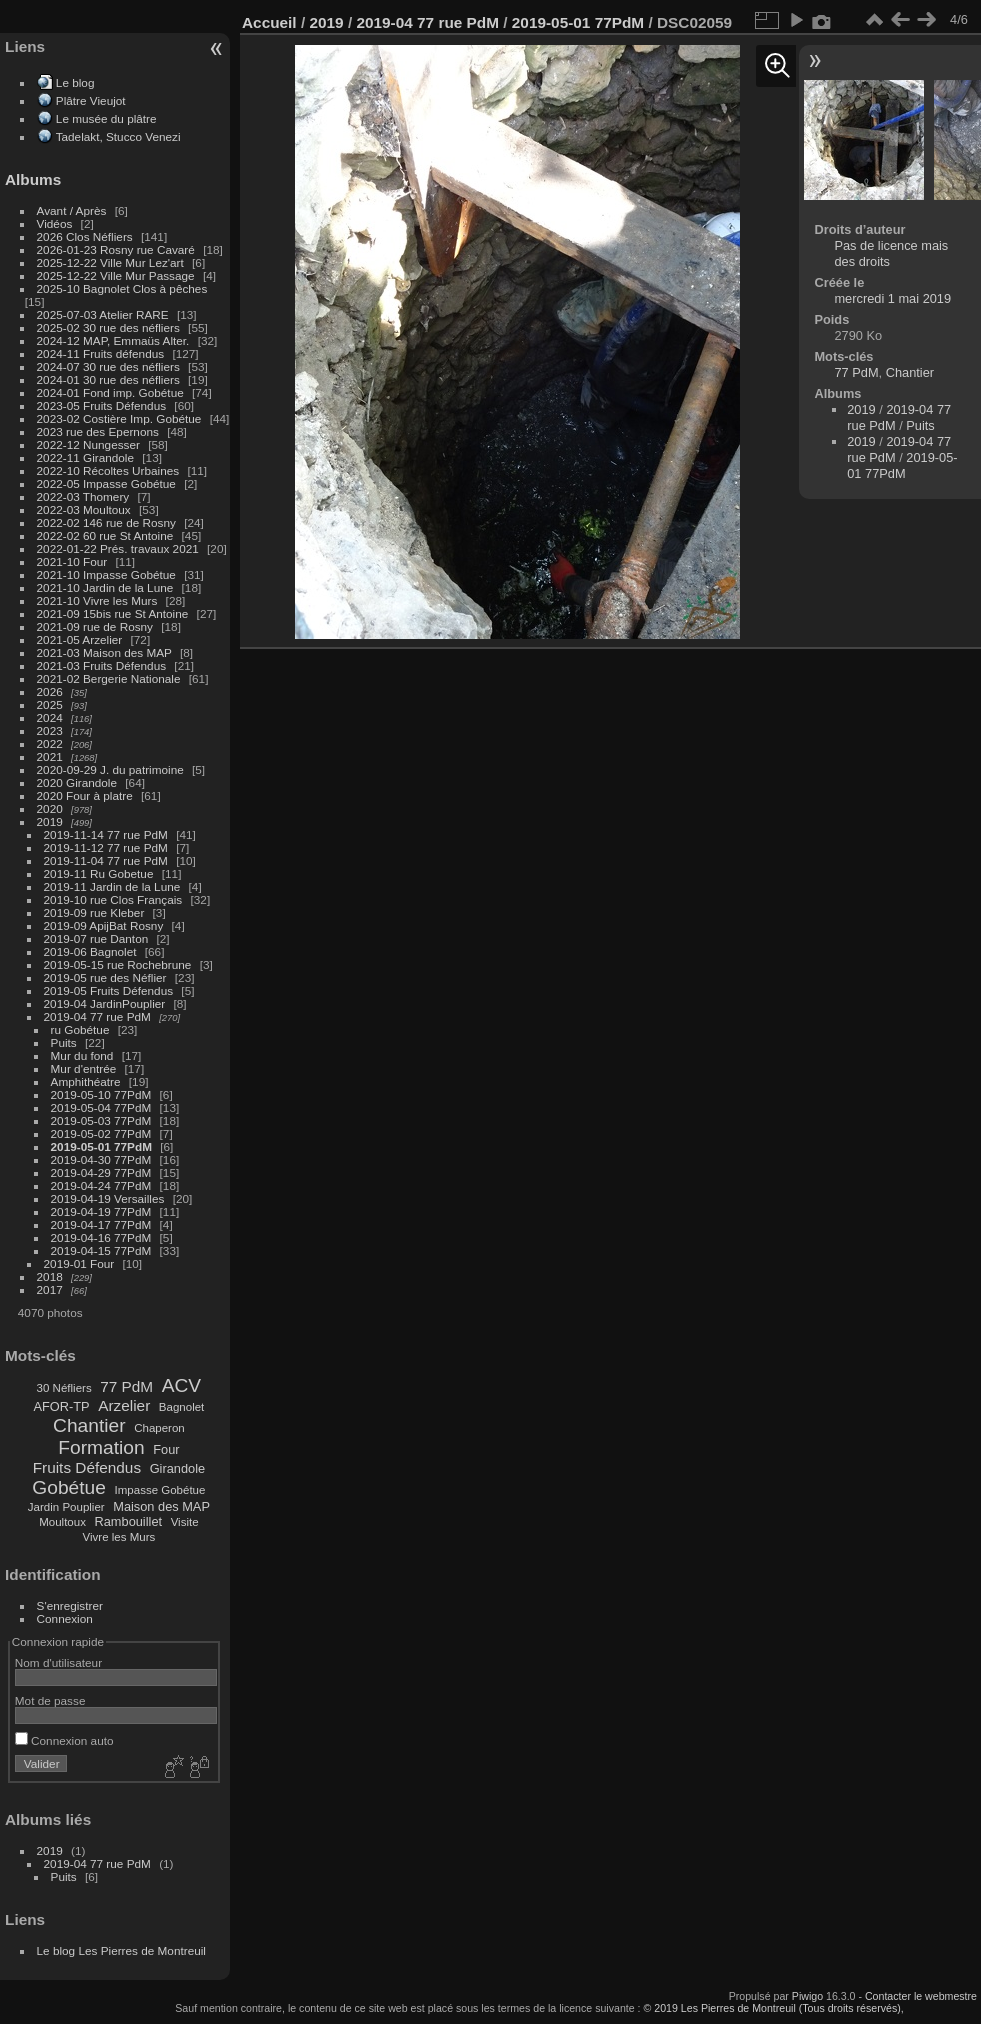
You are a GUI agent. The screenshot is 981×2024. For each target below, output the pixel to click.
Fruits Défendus (87, 1467)
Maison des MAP (161, 1506)
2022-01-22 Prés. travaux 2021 (118, 548)
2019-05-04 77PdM (101, 1107)
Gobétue (69, 1487)
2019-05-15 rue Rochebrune (118, 964)
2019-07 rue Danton (96, 938)
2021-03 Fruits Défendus (102, 665)
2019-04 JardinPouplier (105, 1003)
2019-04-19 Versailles (108, 1198)
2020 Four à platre (85, 795)
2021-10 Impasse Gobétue (106, 574)
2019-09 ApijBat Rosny (104, 925)
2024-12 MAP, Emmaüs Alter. (113, 340)
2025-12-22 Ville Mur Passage (116, 275)
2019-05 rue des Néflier (105, 977)
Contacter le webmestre (921, 1996)
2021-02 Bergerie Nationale (109, 678)
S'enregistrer (70, 1605)
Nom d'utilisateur (58, 1662)
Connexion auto (64, 1740)
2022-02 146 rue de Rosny (106, 522)
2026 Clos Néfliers (85, 236)
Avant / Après (72, 210)
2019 (50, 821)
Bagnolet (181, 1407)
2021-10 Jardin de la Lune (105, 587)
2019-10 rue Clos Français (113, 899)
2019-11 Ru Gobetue (99, 873)
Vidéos (55, 223)
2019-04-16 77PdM (101, 1237)
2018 (50, 1276)
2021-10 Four (72, 561)
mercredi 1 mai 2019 (892, 298)
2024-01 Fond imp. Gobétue (110, 392)
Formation (101, 1447)
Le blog (75, 82)
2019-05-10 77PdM (101, 1094)
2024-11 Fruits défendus (101, 353)
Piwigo (807, 1996)
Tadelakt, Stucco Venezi (118, 136)
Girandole (178, 1468)
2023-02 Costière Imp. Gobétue (119, 418)
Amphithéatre (86, 1081)
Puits (64, 1042)
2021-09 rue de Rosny (95, 626)
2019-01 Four (79, 1263)
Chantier (89, 1425)
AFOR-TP (61, 1406)
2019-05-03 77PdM (101, 1120)
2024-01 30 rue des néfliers (110, 379)
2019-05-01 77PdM (101, 1146)
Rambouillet (129, 1521)
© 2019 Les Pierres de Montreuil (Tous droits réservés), (774, 2008)
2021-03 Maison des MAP (104, 652)
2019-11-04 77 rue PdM (106, 860)
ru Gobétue (80, 1029)
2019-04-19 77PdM (101, 1211)
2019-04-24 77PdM (101, 1185)
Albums (33, 179)
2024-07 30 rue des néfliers (108, 366)
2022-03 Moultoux (84, 509)
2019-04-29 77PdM (101, 1172)
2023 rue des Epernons (98, 431)
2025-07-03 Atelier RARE (103, 314)
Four (166, 1449)
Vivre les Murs (119, 1537)
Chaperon (159, 1428)
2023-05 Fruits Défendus (102, 405)
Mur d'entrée (84, 1068)
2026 (50, 691)
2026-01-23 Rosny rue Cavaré (116, 249)
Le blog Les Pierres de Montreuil (121, 1950)
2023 (50, 730)
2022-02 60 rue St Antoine (105, 535)
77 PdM (126, 1386)
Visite (185, 1522)
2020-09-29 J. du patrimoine (110, 769)
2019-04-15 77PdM (101, 1250)
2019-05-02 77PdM (101, 1133)
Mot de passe (50, 1700)
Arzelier (124, 1405)
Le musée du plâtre (106, 118)
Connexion (65, 1618)
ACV (181, 1385)
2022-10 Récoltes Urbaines (108, 470)
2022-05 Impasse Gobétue (106, 483)
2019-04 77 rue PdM (97, 1016)
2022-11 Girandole (85, 457)
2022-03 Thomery (83, 496)
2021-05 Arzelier (80, 639)
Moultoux (62, 1522)
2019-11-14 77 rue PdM (106, 834)
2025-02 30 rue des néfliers (108, 327)
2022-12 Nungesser (88, 444)
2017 (50, 1289)
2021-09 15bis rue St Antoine (113, 613)
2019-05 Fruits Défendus (109, 990)
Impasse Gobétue (160, 1490)
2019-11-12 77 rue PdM (106, 847)
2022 (50, 743)
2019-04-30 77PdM (101, 1159)
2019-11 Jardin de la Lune (112, 886)
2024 (50, 717)
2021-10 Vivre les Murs (97, 600)
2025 (50, 704)
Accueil (269, 22)
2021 (50, 756)
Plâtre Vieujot (91, 100)
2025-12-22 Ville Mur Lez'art (110, 262)
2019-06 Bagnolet (90, 951)
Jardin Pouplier (66, 1507)
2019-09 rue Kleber (94, 912)
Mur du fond (82, 1055)
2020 (50, 808)
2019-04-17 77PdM (101, 1224)
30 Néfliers (64, 1388)
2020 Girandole (77, 782)
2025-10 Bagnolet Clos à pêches (122, 288)
